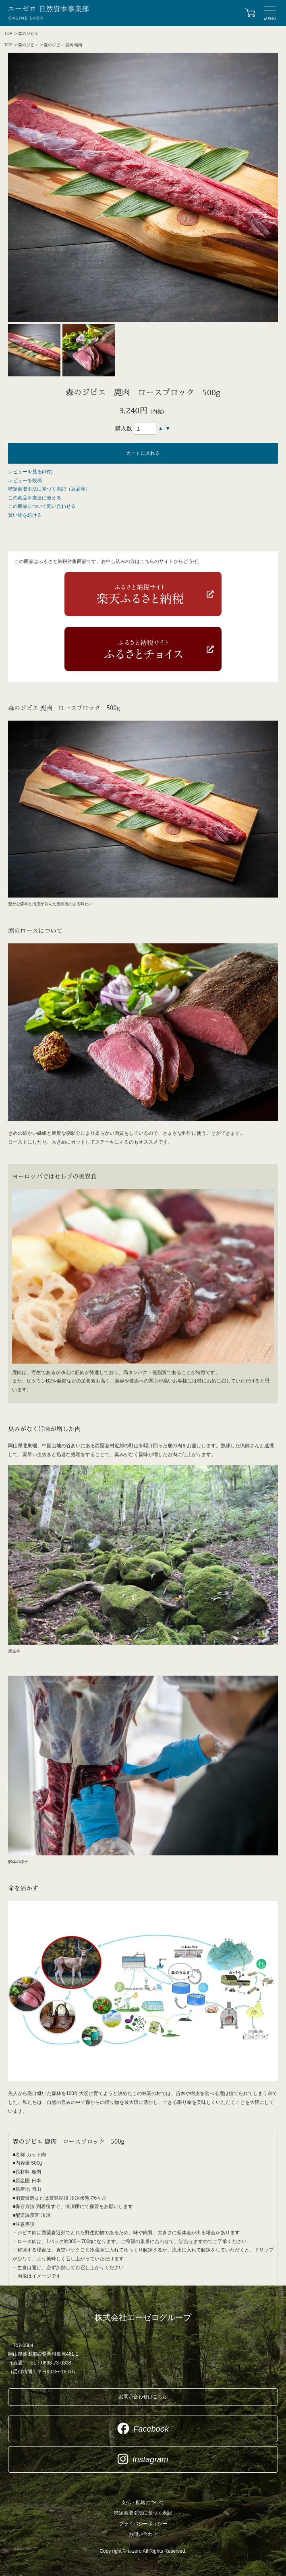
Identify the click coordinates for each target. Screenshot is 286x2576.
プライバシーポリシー (143, 2524)
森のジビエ (28, 33)
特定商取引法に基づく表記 (143, 2513)
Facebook (143, 2428)
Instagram (143, 2459)
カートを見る (250, 13)
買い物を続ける (25, 515)
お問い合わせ (143, 2534)
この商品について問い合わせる (42, 506)
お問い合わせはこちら (143, 2396)
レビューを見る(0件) (30, 472)
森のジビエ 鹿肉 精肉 (63, 45)
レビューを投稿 (25, 480)
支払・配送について (143, 2502)
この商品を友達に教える (34, 498)
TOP (8, 33)
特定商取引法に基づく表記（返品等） (49, 489)
